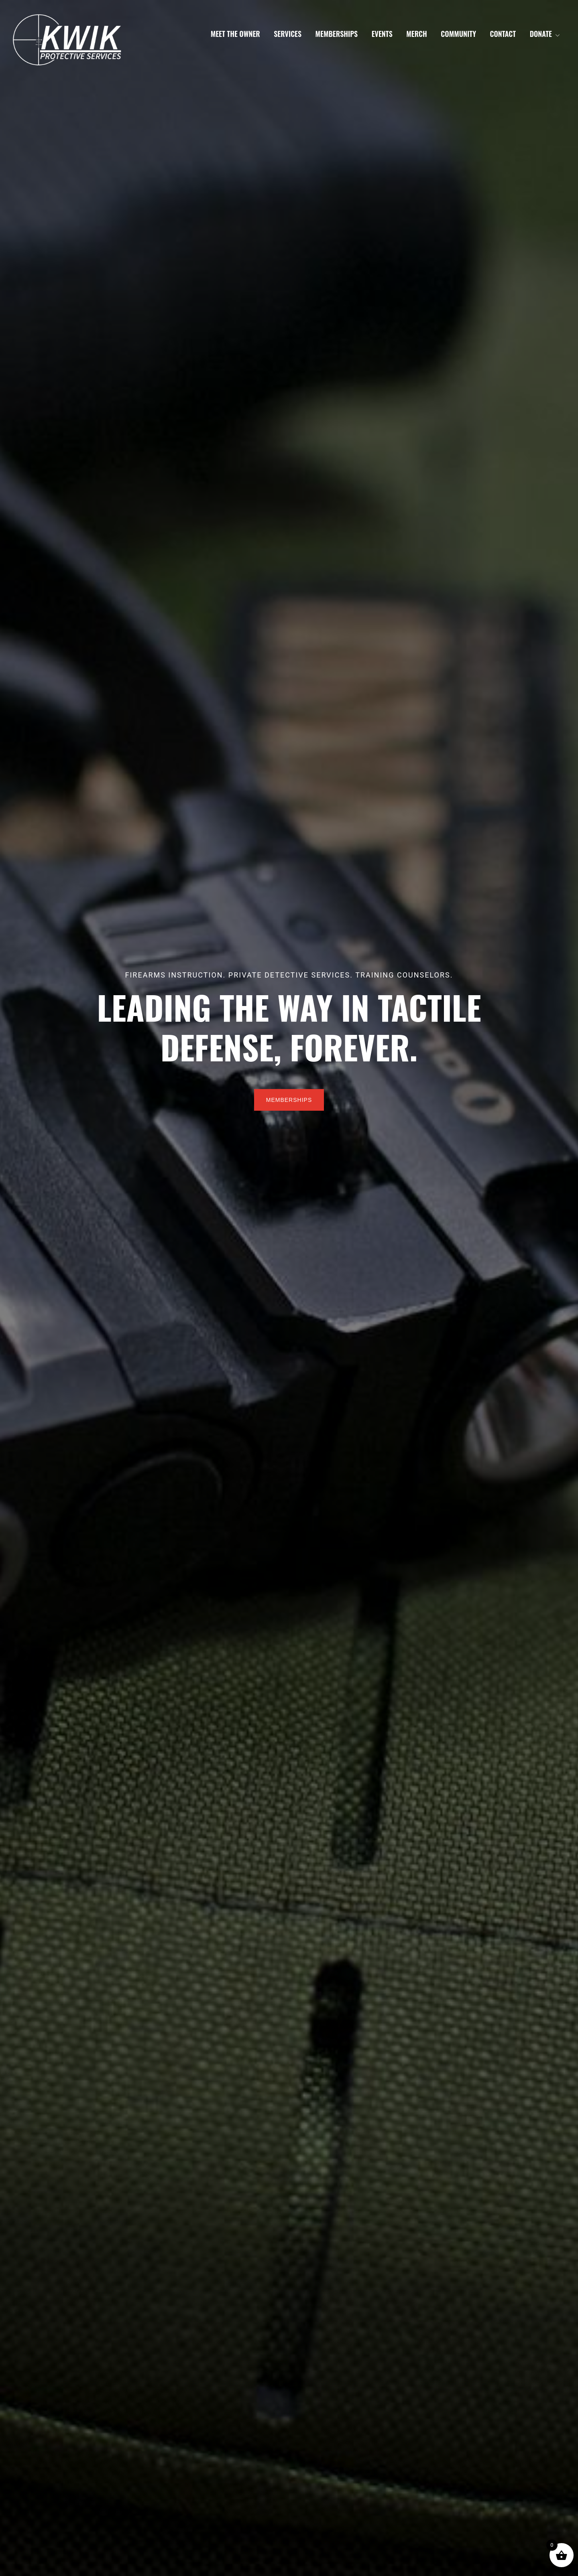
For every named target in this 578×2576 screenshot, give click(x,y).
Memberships (289, 1100)
